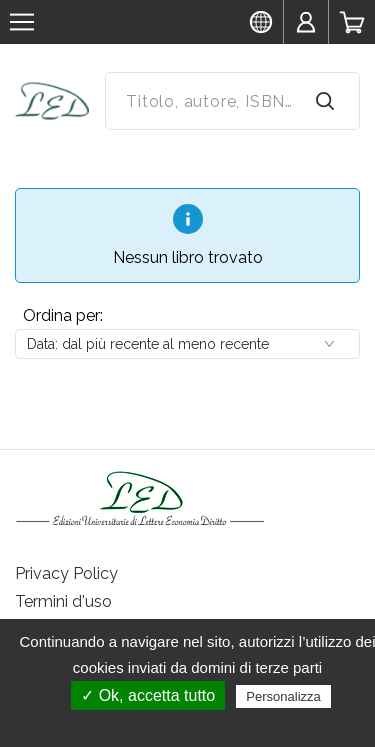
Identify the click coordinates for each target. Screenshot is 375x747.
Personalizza (283, 696)
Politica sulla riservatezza (197, 724)
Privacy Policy (66, 573)
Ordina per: (63, 315)
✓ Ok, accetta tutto (148, 695)
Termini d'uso (63, 601)
